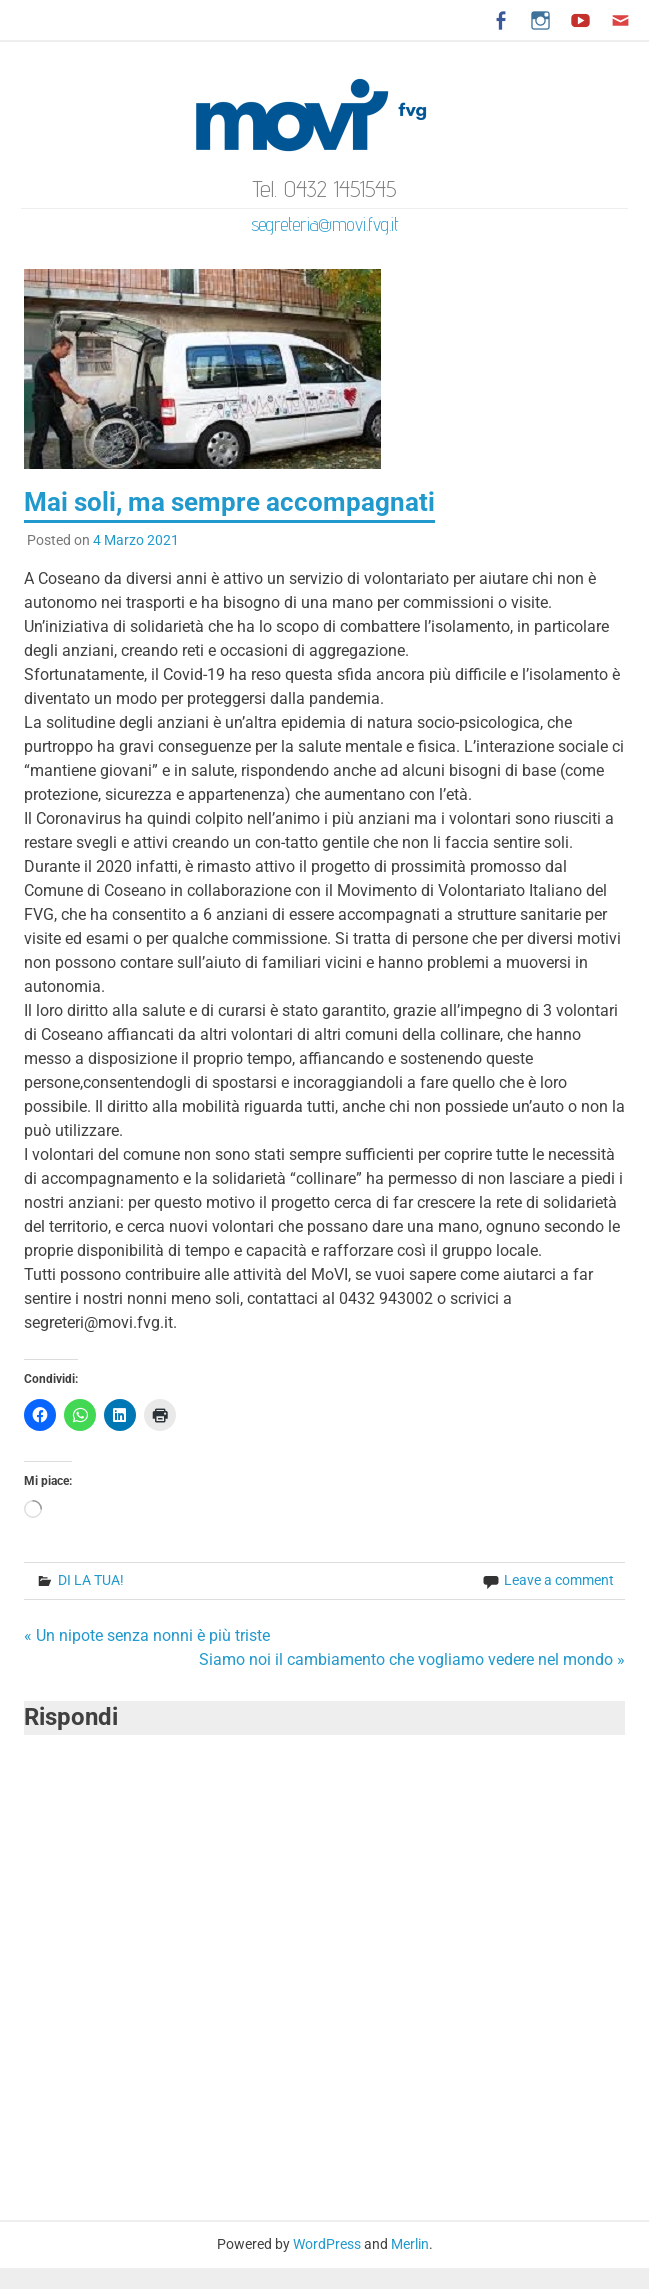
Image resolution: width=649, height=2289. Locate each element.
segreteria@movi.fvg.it (325, 224)
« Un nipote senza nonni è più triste (147, 1635)
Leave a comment (559, 1580)
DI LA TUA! (91, 1580)
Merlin (410, 2244)
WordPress (327, 2244)
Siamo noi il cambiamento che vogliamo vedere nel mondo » (412, 1659)
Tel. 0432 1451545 (325, 188)
